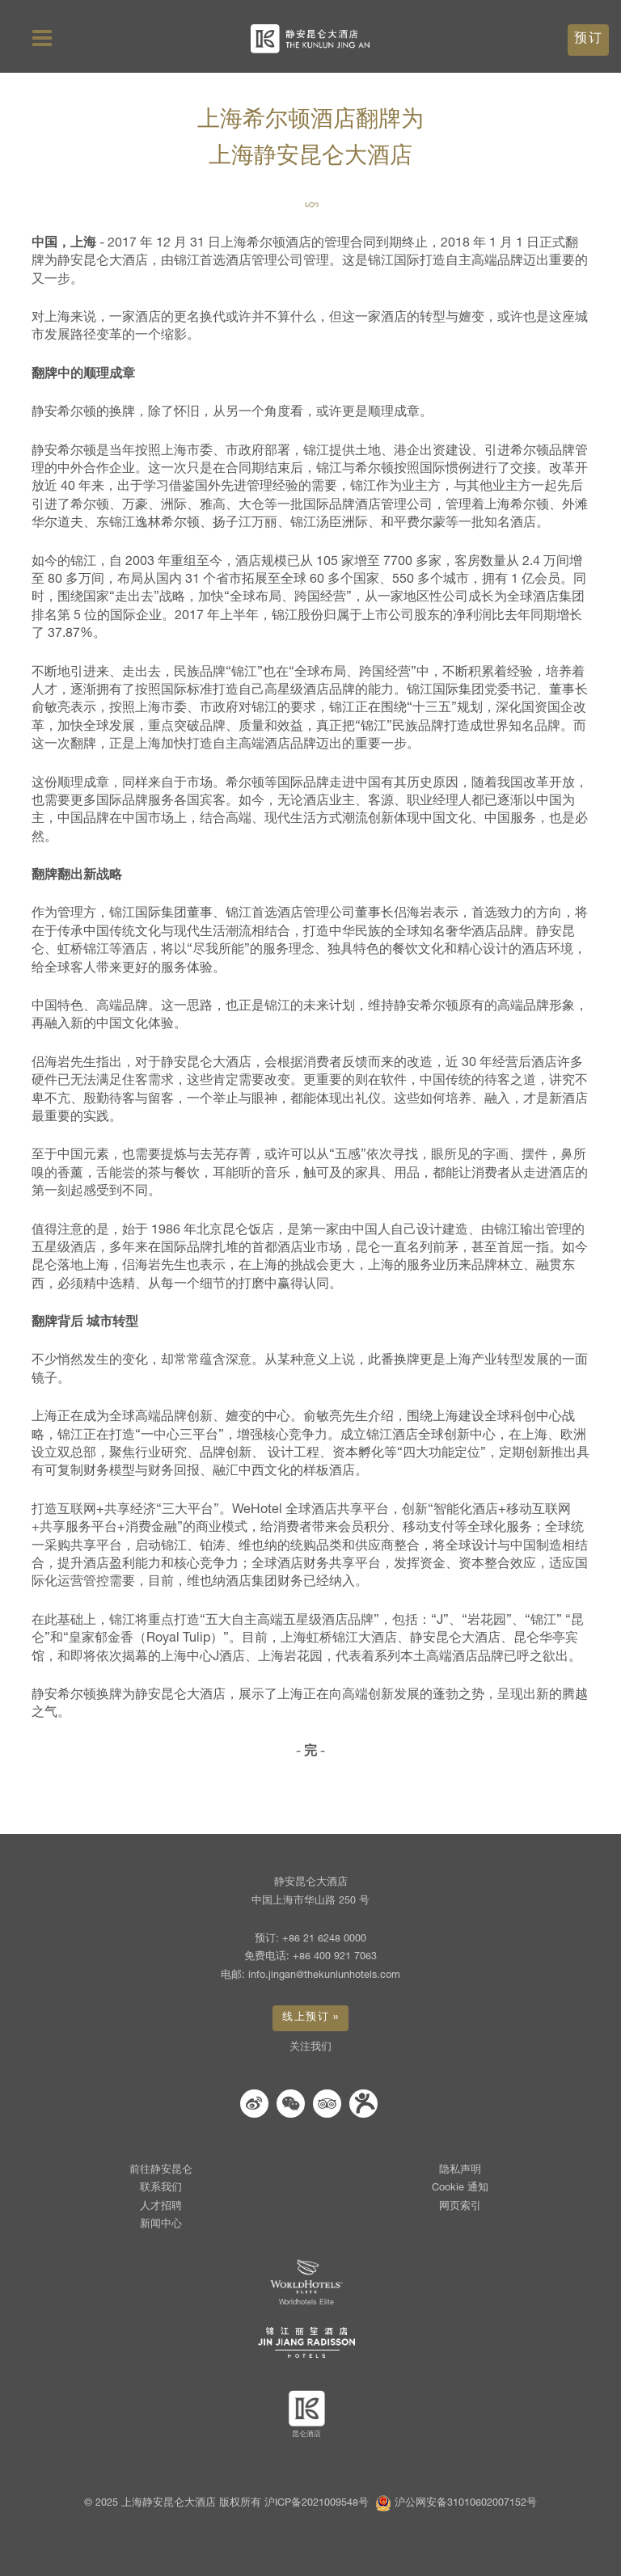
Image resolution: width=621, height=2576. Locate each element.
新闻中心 (161, 2225)
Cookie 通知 (460, 2188)
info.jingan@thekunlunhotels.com (324, 1976)
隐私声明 (460, 2170)
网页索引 (460, 2207)
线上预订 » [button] (310, 2017)
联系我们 (161, 2188)
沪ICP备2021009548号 (316, 2503)
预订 (588, 39)
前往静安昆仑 (160, 2170)
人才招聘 (161, 2207)
